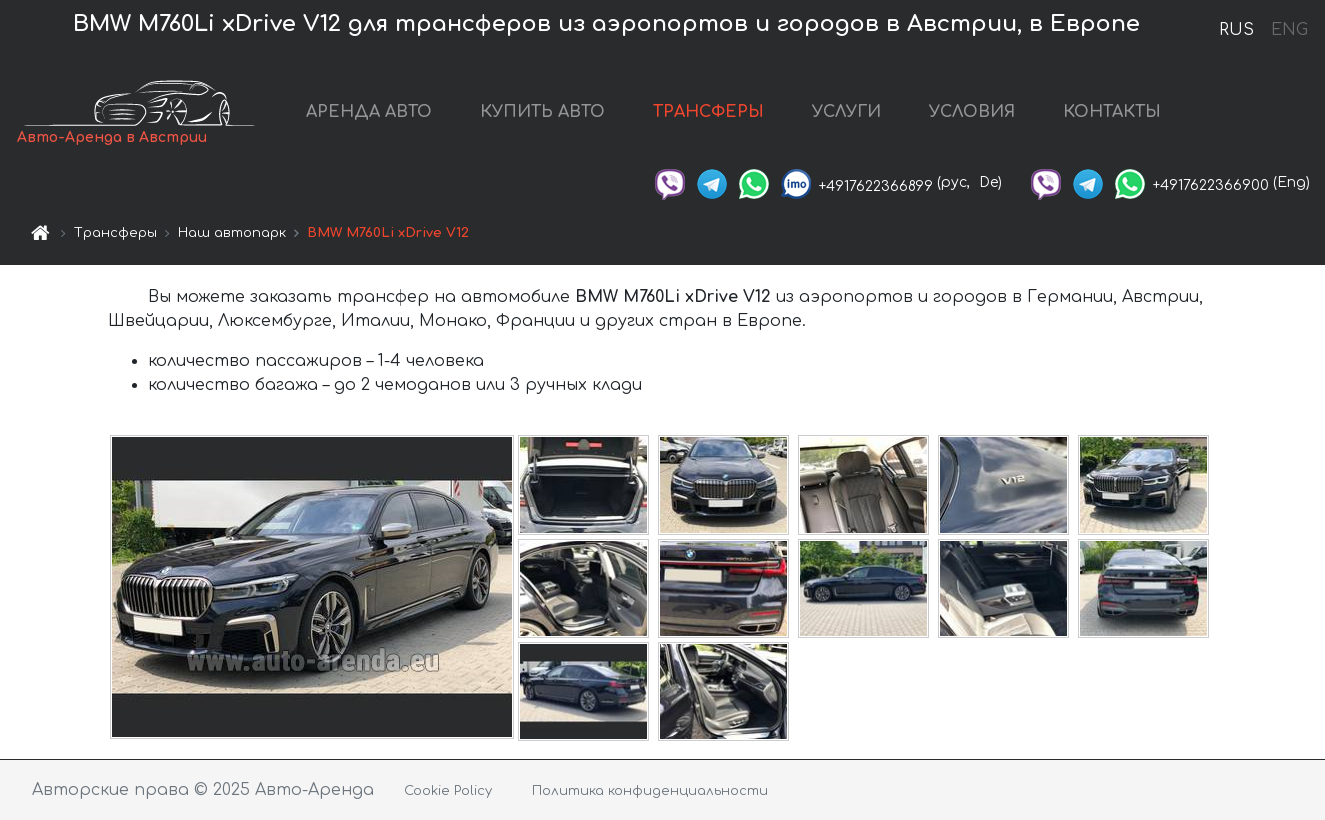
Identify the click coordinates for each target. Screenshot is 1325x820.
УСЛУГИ (846, 112)
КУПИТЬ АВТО (542, 112)
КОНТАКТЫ (1112, 112)
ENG (1289, 30)
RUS (1236, 30)
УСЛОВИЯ (972, 112)
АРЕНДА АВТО (369, 112)
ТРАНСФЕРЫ (708, 112)
